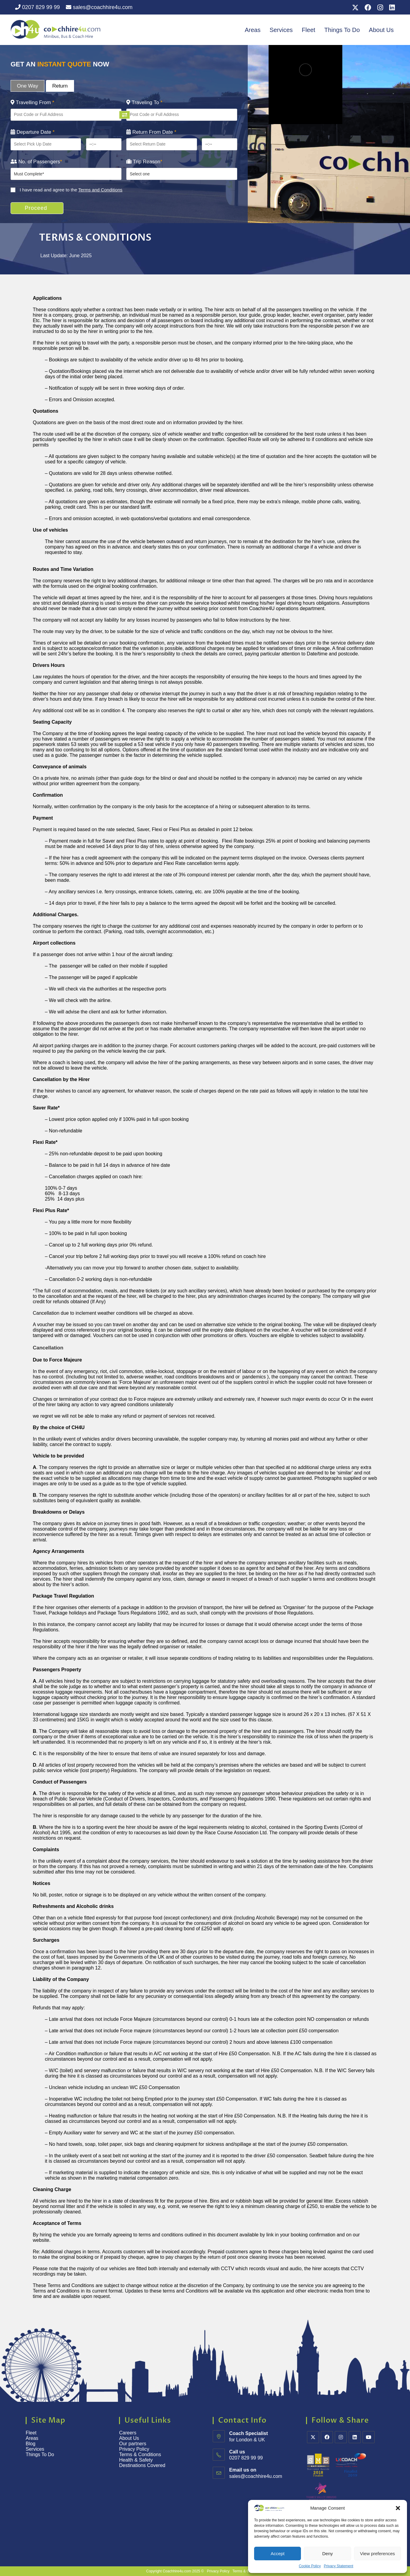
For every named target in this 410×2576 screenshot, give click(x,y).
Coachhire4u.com (177, 2571)
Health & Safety (136, 2459)
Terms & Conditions (140, 2454)
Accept (278, 2553)
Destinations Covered (142, 2465)
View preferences (377, 2553)
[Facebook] (327, 2437)
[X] (313, 2437)
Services (281, 30)
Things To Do (342, 30)
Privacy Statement (338, 2566)
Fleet (308, 30)
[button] (398, 2508)
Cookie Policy (310, 2566)
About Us (381, 30)
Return (60, 86)
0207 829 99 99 (37, 7)
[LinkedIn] (355, 2437)
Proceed (40, 208)
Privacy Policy (134, 2449)
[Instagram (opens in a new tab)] (380, 7)
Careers (127, 2432)
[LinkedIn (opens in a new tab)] (390, 7)
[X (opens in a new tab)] (355, 7)
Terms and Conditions (100, 189)
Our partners (132, 2443)
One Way (27, 86)
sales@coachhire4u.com (99, 7)
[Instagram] (341, 2437)
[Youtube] (369, 2437)
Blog (30, 2443)
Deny (327, 2553)
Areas (252, 30)
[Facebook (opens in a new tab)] (368, 7)
